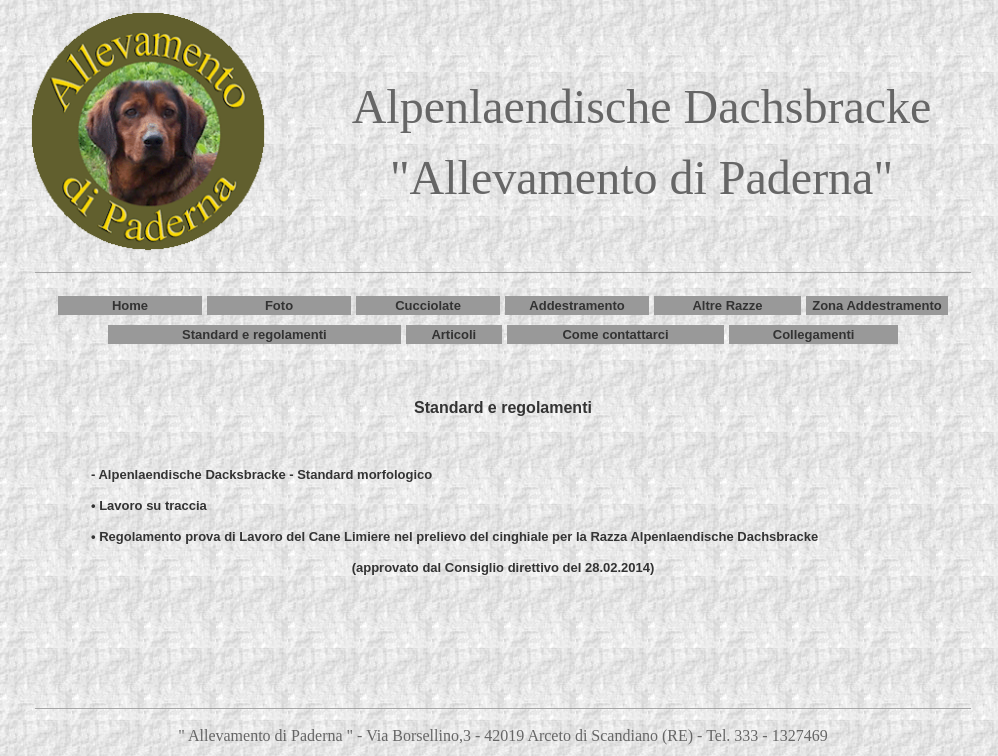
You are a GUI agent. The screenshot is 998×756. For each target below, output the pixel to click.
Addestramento (576, 305)
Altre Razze (727, 305)
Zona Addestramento (877, 305)
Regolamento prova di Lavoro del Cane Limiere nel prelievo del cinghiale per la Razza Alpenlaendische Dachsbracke (458, 536)
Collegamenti (814, 334)
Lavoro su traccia (153, 505)
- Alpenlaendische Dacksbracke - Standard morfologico (261, 474)
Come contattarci (615, 334)
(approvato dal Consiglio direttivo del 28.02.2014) (503, 567)
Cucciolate (428, 305)
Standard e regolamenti (254, 334)
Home (130, 305)
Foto (279, 305)
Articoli (453, 334)
